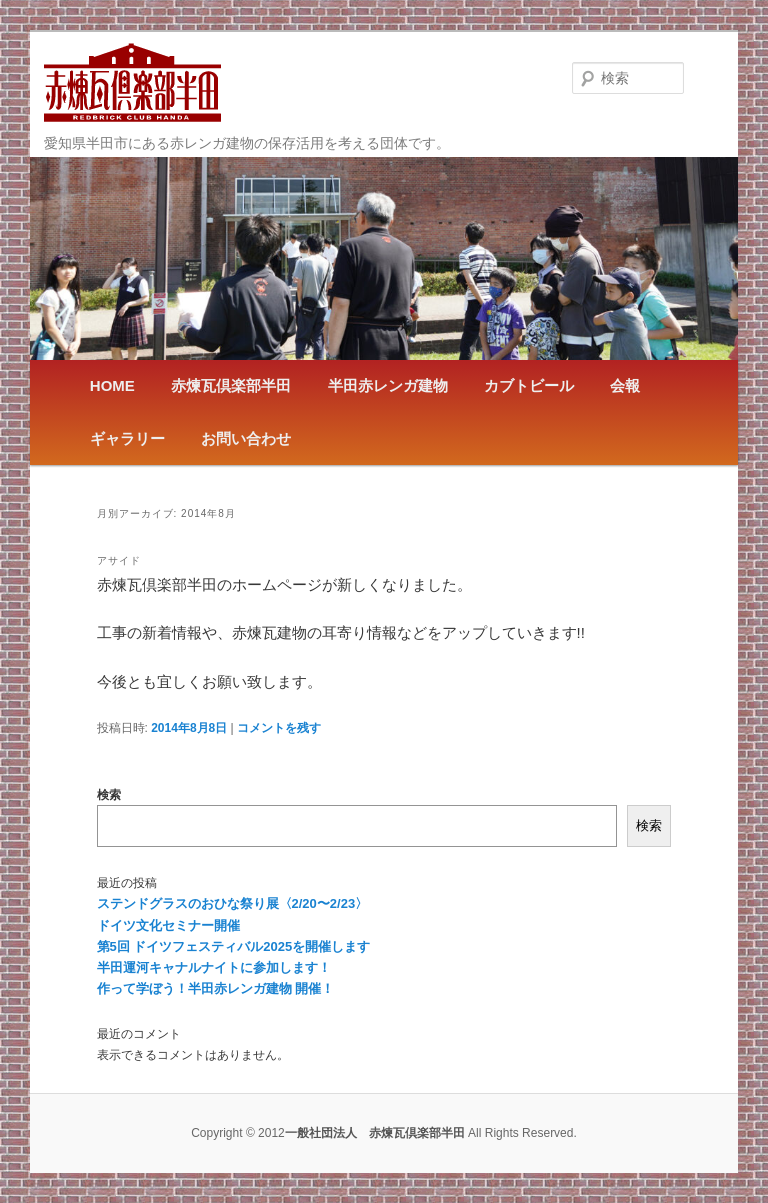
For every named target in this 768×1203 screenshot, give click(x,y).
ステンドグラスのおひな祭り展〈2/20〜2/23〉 (233, 903)
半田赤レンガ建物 (388, 385)
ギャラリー (127, 438)
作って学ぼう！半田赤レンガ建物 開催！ (216, 988)
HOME (112, 385)
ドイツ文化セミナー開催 (168, 925)
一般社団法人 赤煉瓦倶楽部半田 (132, 82)
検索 (109, 795)
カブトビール (529, 385)
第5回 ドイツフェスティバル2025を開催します (234, 946)
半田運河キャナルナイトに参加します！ (214, 967)
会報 (625, 385)
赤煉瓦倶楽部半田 (231, 385)
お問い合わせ (246, 438)
